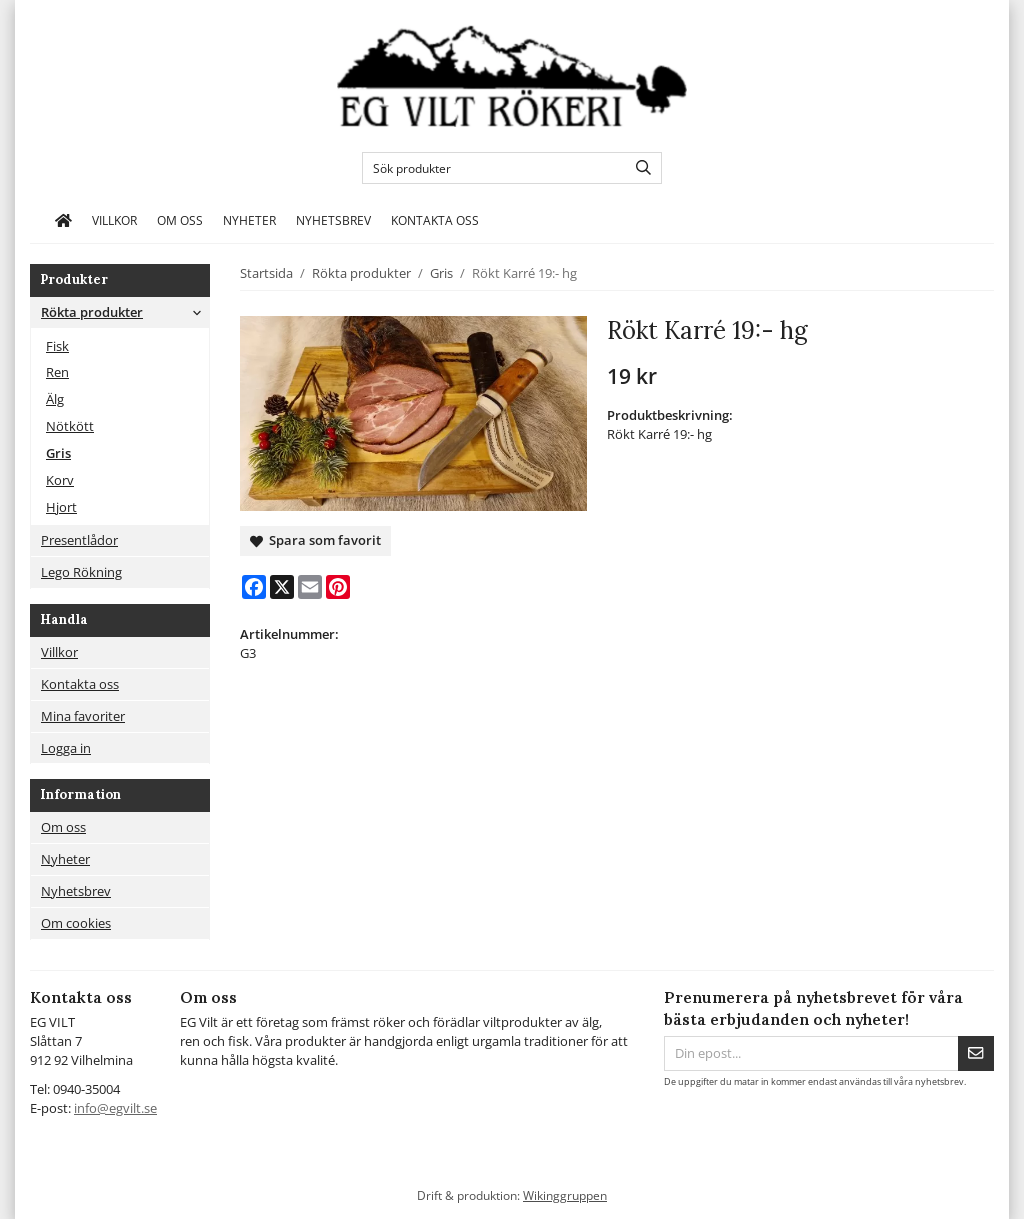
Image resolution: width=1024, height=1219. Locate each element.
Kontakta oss (435, 220)
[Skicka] (976, 1053)
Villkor (114, 220)
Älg (55, 399)
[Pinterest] (338, 587)
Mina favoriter (83, 716)
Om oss (180, 220)
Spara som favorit (315, 540)
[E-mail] (310, 587)
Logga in (66, 748)
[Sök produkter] (489, 168)
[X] (282, 587)
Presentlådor (79, 540)
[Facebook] (254, 587)
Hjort (61, 507)
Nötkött (70, 426)
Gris (58, 453)
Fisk (57, 346)
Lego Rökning (81, 572)
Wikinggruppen (565, 1195)
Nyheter (249, 220)
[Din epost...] (811, 1053)
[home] (63, 221)
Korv (60, 480)
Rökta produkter (125, 312)
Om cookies (76, 923)
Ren (57, 372)
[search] (638, 168)
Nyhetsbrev (333, 220)
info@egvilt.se (115, 1108)
